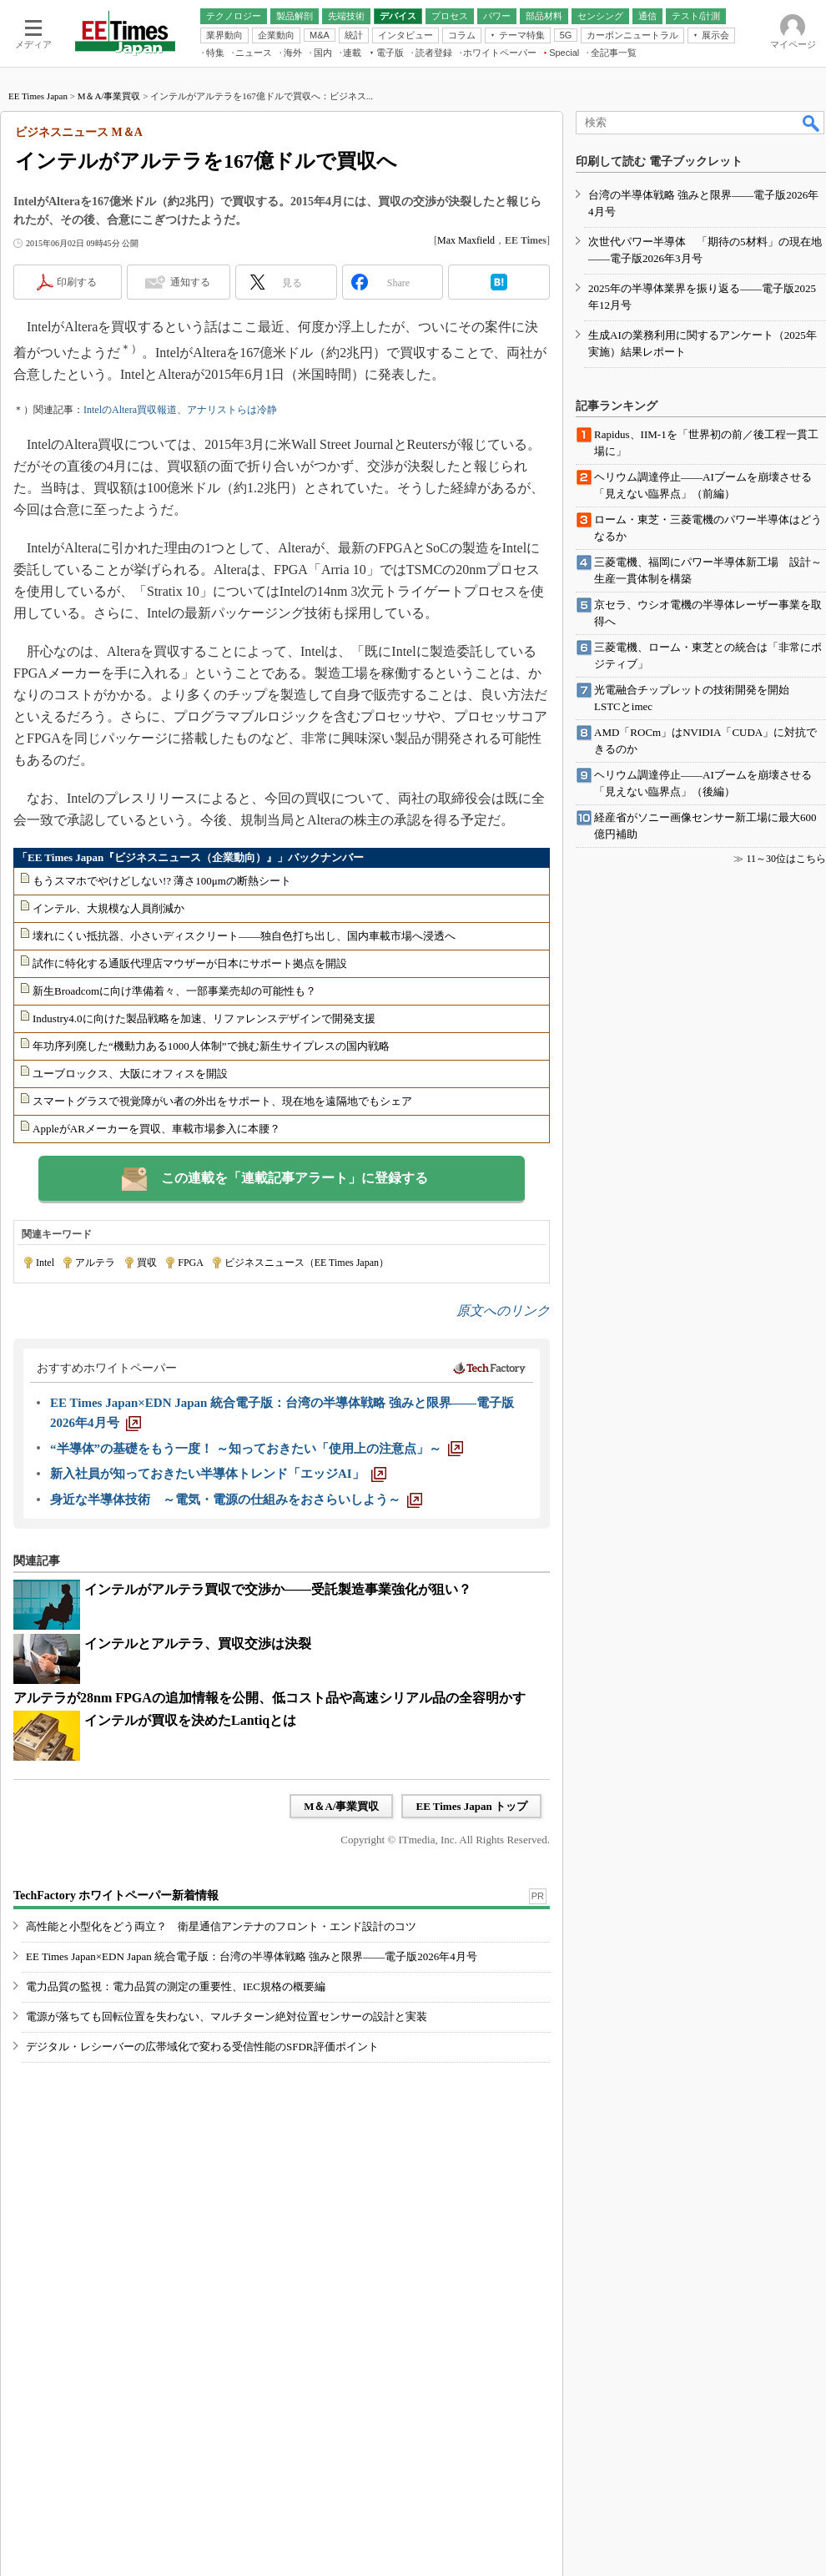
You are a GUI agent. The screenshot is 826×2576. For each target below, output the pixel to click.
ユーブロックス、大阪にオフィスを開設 (130, 1073)
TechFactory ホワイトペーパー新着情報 (116, 1895)
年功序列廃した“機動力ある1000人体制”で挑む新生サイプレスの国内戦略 (211, 1046)
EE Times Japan (38, 96)
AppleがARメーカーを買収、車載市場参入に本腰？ (156, 1128)
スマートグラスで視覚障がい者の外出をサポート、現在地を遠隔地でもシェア (222, 1101)
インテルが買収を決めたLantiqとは (190, 1720)
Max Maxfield (466, 240)
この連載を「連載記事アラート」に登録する (294, 1178)
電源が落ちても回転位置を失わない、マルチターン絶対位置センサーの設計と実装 (226, 2016)
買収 (147, 1262)
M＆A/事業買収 (109, 96)
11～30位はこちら (786, 859)
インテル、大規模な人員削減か (108, 908)
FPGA (190, 1262)
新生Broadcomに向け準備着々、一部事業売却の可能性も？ (174, 991)
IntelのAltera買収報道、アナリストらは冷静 (180, 410)
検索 (811, 122)
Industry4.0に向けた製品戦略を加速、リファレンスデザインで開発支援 (204, 1018)
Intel (45, 1262)
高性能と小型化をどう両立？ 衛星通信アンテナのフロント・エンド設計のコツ (221, 1926)
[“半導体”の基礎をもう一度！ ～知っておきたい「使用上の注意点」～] (256, 1448)
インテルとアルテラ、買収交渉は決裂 (197, 1643)
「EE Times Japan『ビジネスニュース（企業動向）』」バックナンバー (190, 857)
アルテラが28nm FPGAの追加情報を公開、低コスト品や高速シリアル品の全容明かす (269, 1698)
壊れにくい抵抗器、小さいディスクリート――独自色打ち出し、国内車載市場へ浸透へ (244, 936)
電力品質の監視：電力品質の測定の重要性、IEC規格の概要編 (175, 1986)
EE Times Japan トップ (471, 1806)
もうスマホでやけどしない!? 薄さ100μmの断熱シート (162, 881)
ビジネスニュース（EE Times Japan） (306, 1262)
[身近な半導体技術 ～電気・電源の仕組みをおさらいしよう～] (236, 1499)
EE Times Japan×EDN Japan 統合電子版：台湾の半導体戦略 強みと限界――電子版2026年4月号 (251, 1956)
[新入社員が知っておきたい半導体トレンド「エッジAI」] (218, 1473)
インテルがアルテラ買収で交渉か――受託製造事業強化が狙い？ (277, 1589)
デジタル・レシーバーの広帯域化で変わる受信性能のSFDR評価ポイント (202, 2046)
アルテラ (95, 1262)
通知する (190, 282)
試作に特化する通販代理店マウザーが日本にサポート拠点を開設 (190, 963)
